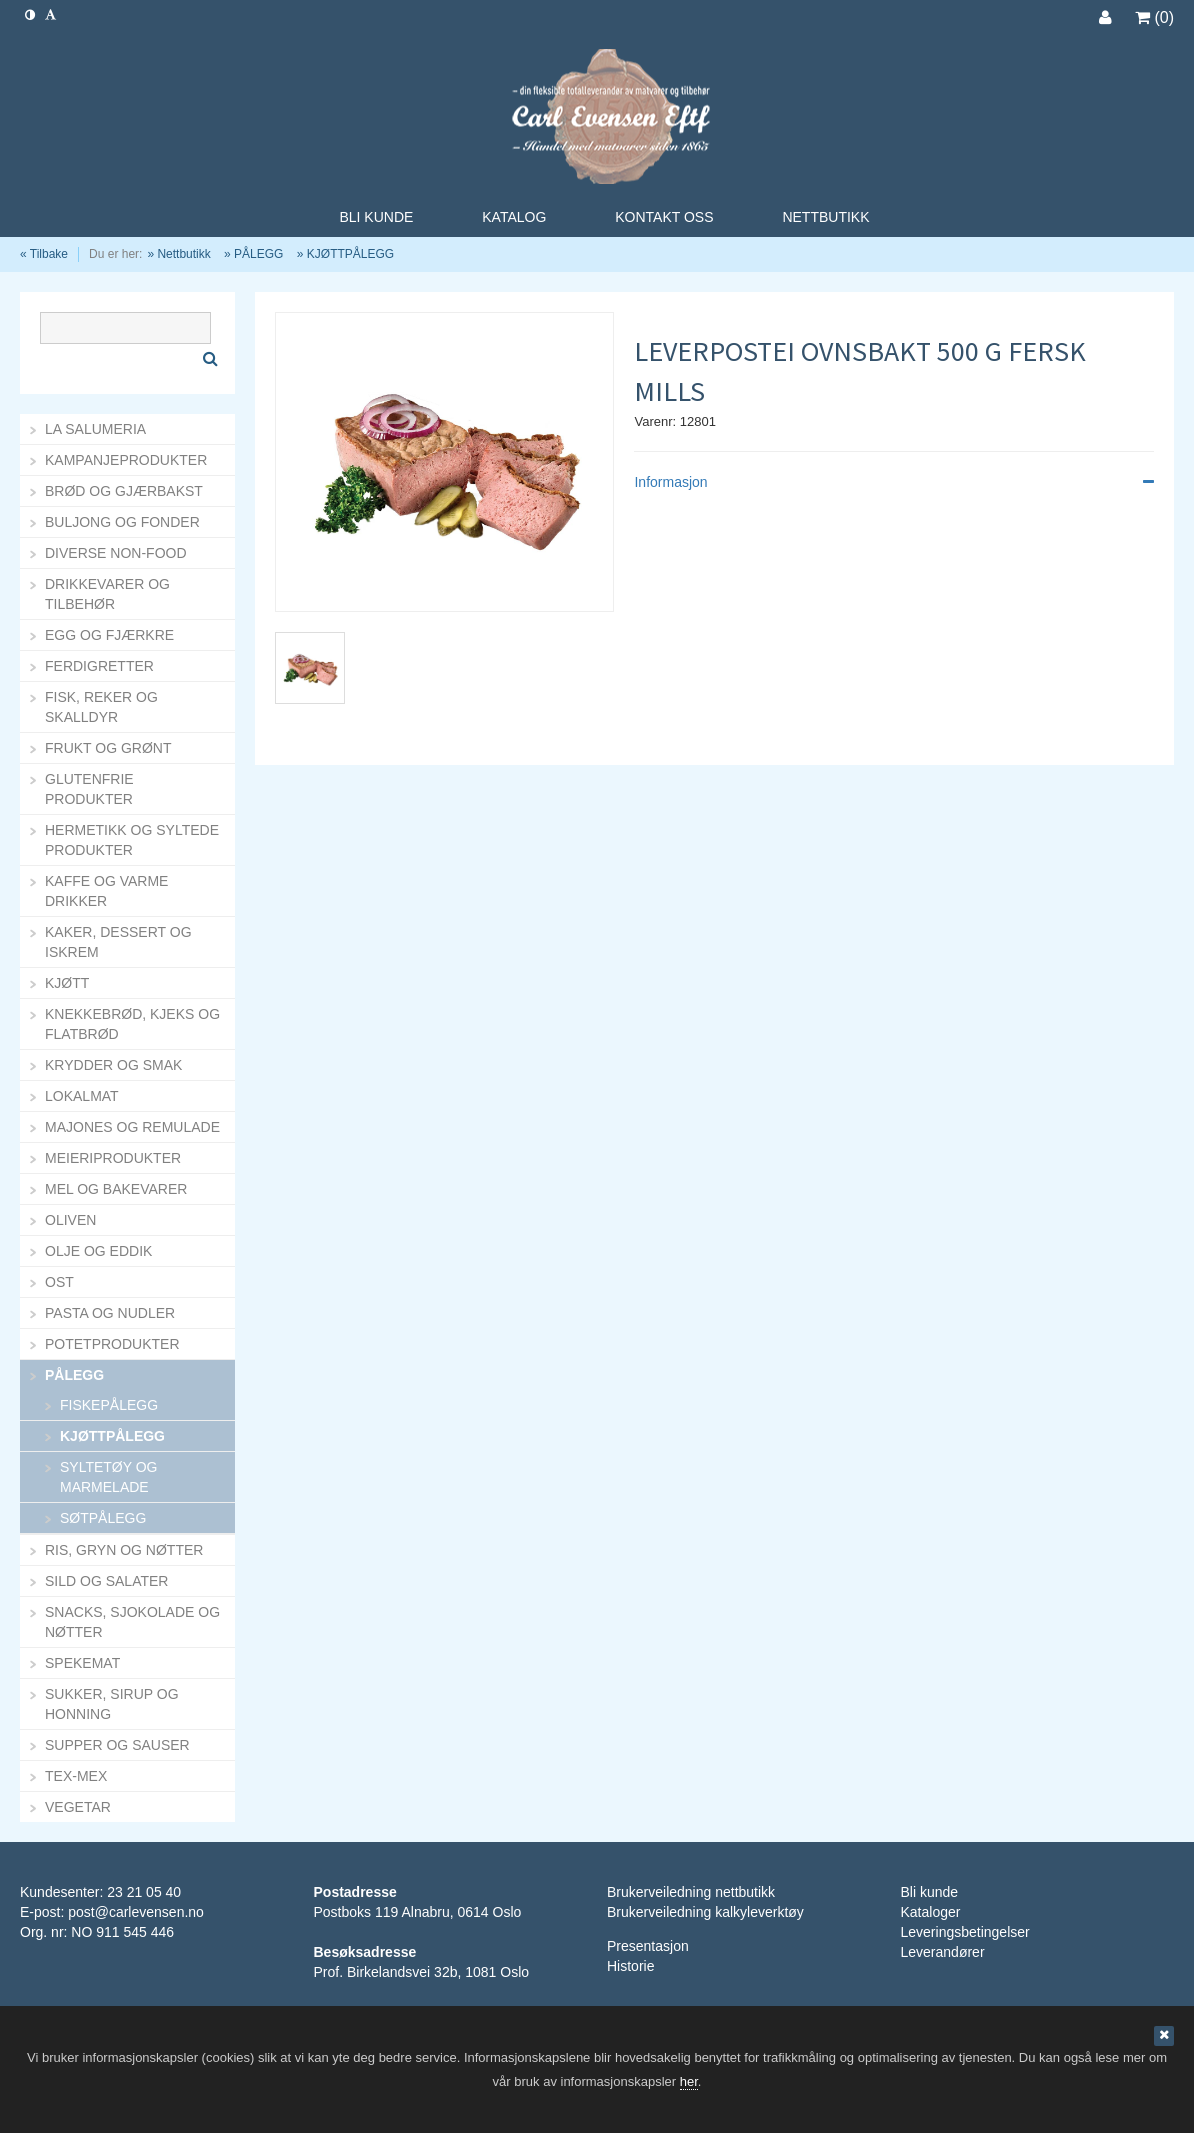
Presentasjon (648, 1946)
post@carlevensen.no (136, 1912)
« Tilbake (44, 254)
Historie (630, 1966)
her (689, 2081)
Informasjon (894, 482)
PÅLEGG (258, 254)
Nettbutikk (183, 254)
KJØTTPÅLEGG (350, 254)
